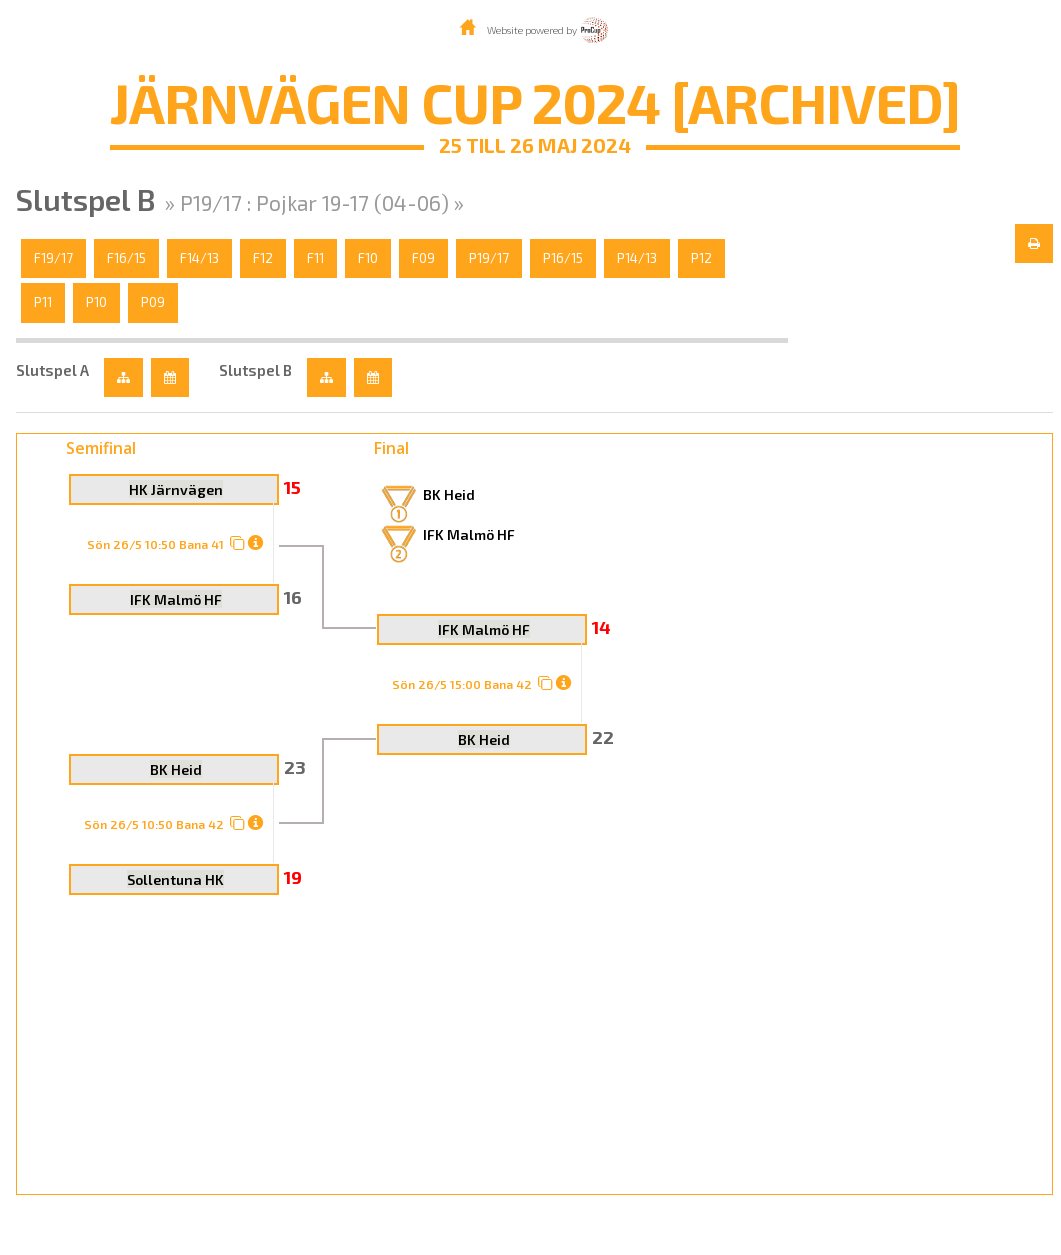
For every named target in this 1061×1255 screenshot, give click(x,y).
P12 (701, 258)
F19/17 (53, 258)
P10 (96, 302)
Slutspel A (52, 370)
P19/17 (489, 258)
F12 (263, 258)
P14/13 (637, 258)
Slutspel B (255, 370)
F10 (368, 258)
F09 (423, 258)
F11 (315, 258)
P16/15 (563, 258)
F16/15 (126, 258)
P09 (153, 302)
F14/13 (199, 258)
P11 (43, 302)
